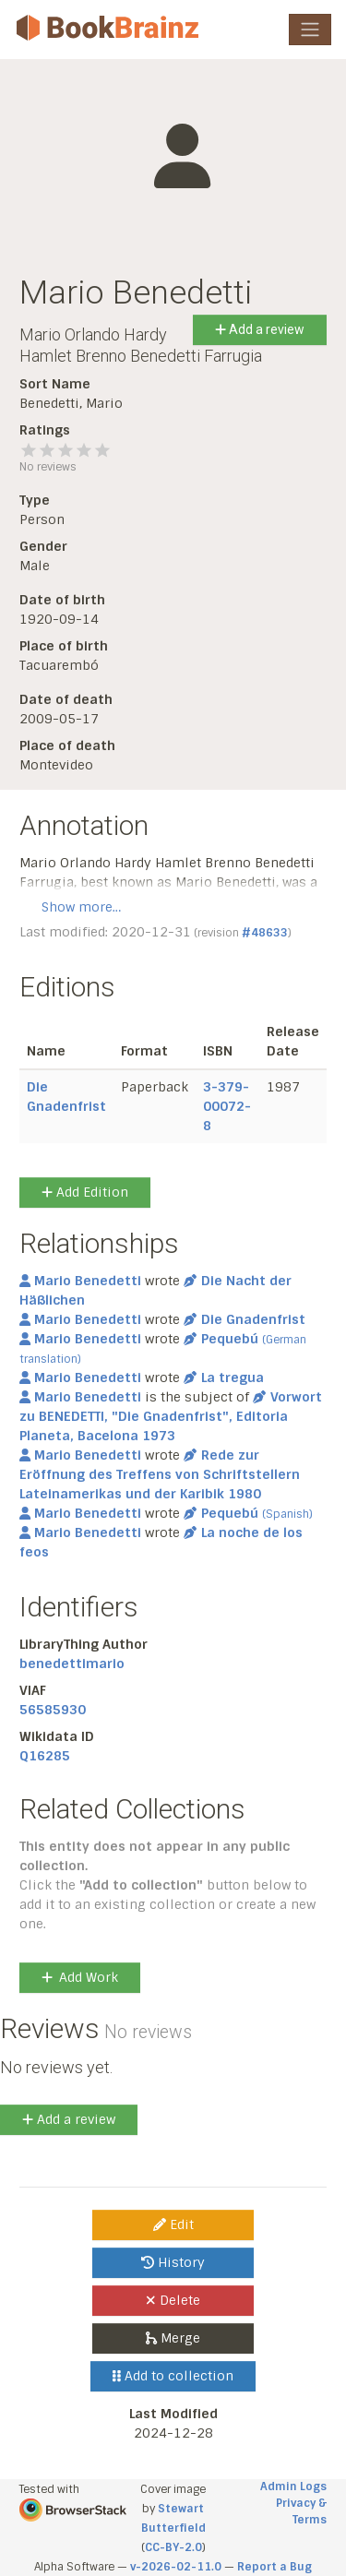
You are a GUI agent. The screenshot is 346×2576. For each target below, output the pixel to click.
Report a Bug (274, 2566)
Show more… (81, 907)
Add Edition (85, 1192)
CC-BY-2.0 (173, 2547)
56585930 (52, 1709)
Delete (173, 2300)
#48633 (265, 932)
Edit (173, 2224)
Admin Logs (293, 2486)
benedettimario (72, 1663)
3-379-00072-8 (227, 1106)
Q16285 (44, 1755)
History (173, 2262)
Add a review (259, 329)
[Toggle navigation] (310, 29)
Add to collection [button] (173, 2375)
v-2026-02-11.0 (175, 2566)
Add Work (80, 1977)
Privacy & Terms (301, 2511)
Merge (173, 2338)
